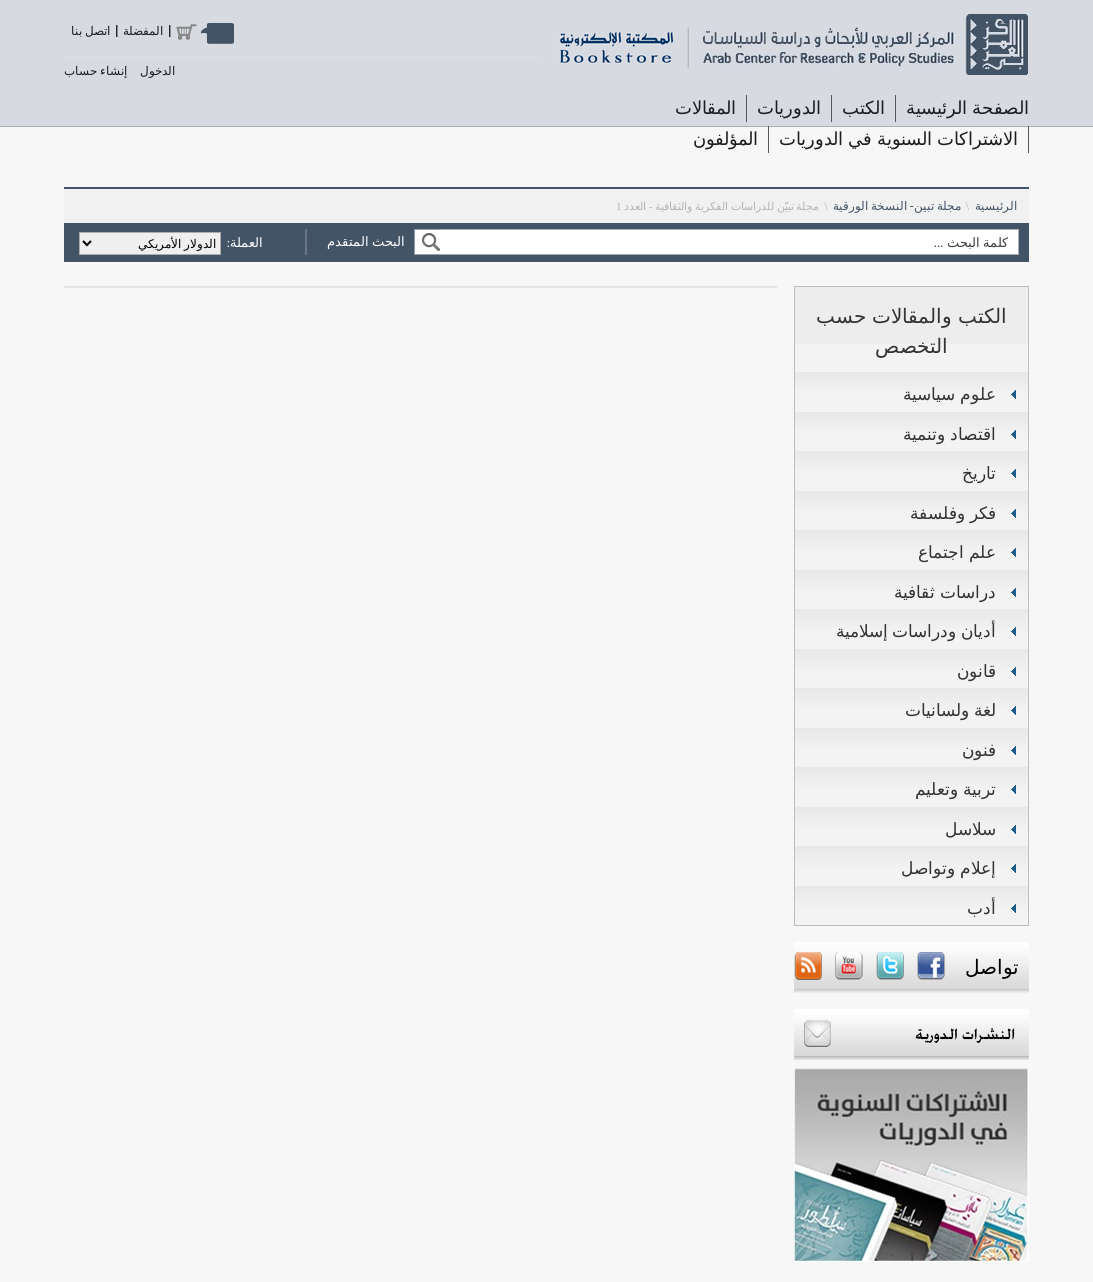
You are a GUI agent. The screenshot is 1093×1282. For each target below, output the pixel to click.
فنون (979, 750)
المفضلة (143, 31)
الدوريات (789, 108)
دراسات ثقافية (945, 592)
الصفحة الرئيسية (967, 108)
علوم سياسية (949, 394)
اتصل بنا (90, 31)
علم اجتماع (957, 552)
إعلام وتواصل (948, 868)
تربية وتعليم (955, 789)
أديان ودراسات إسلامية (916, 631)
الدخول (157, 71)
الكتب (863, 108)
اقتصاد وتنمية (949, 434)
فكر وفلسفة (953, 513)
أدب (981, 908)
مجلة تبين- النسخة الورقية (897, 206)
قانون (976, 671)
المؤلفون (725, 139)
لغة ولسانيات (950, 710)
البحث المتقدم (366, 241)
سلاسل (970, 829)
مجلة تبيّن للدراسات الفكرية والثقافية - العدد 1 (717, 206)
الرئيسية (996, 206)
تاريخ (979, 473)
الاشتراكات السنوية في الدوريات (898, 139)
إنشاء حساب (95, 71)
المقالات (705, 108)
